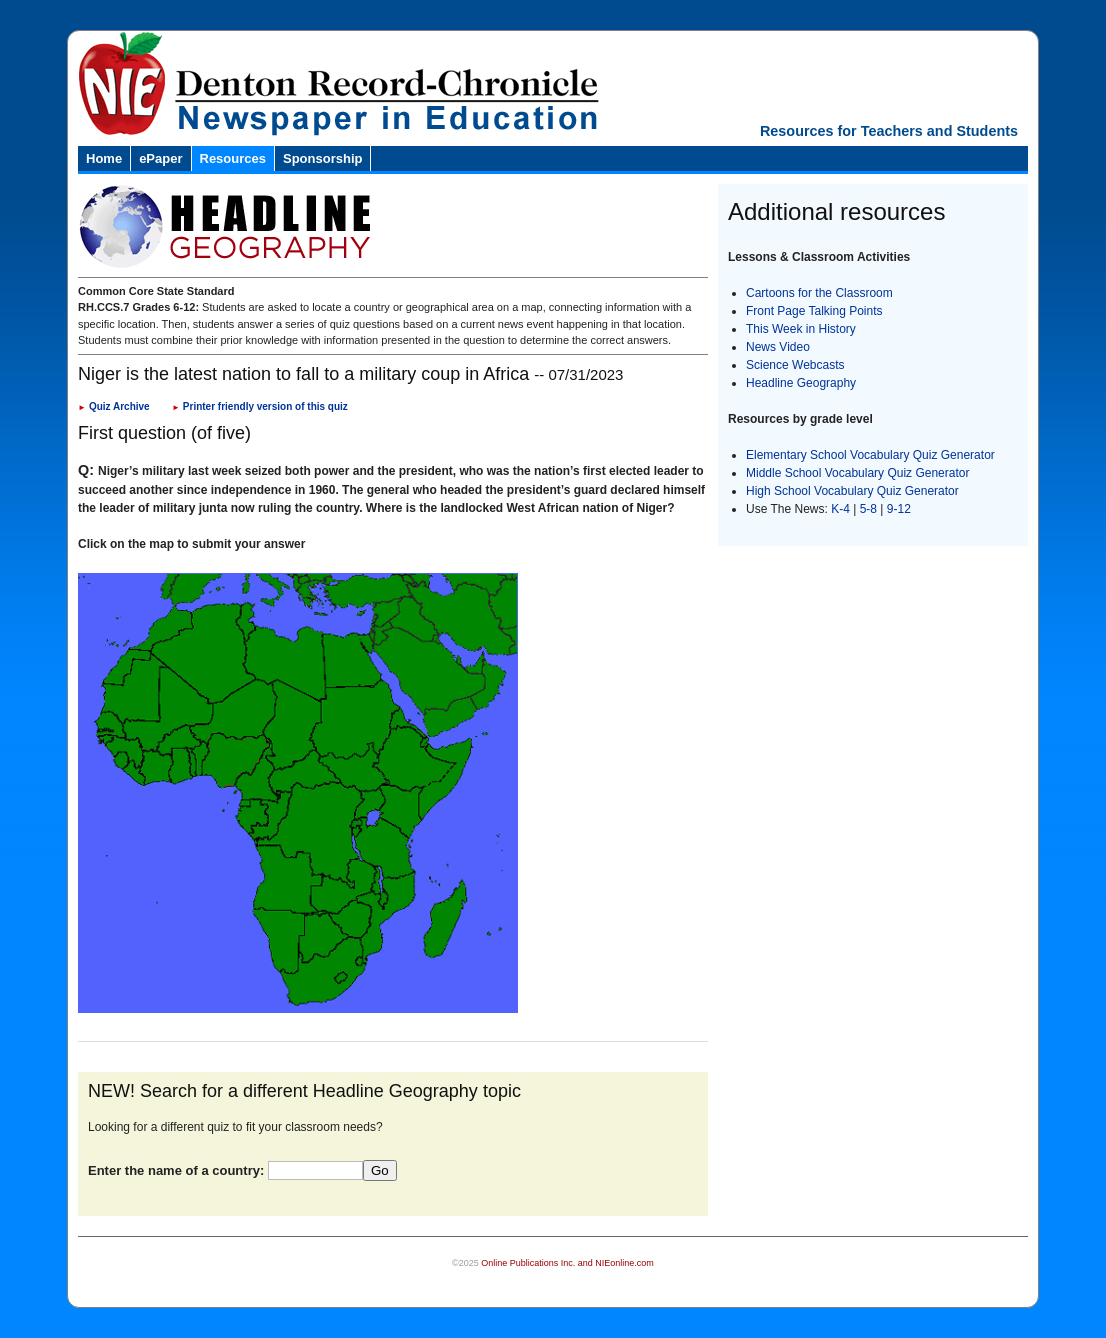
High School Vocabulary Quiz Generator (852, 491)
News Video (778, 347)
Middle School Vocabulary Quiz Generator (857, 473)
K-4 (840, 509)
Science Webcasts (795, 365)
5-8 (870, 509)
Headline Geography (801, 383)
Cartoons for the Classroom (819, 293)
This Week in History (801, 329)
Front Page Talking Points (814, 311)
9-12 (899, 509)
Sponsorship (322, 158)
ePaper (160, 158)
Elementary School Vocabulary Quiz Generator (870, 455)
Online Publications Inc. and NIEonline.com (567, 1263)
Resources (233, 158)
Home (104, 158)
